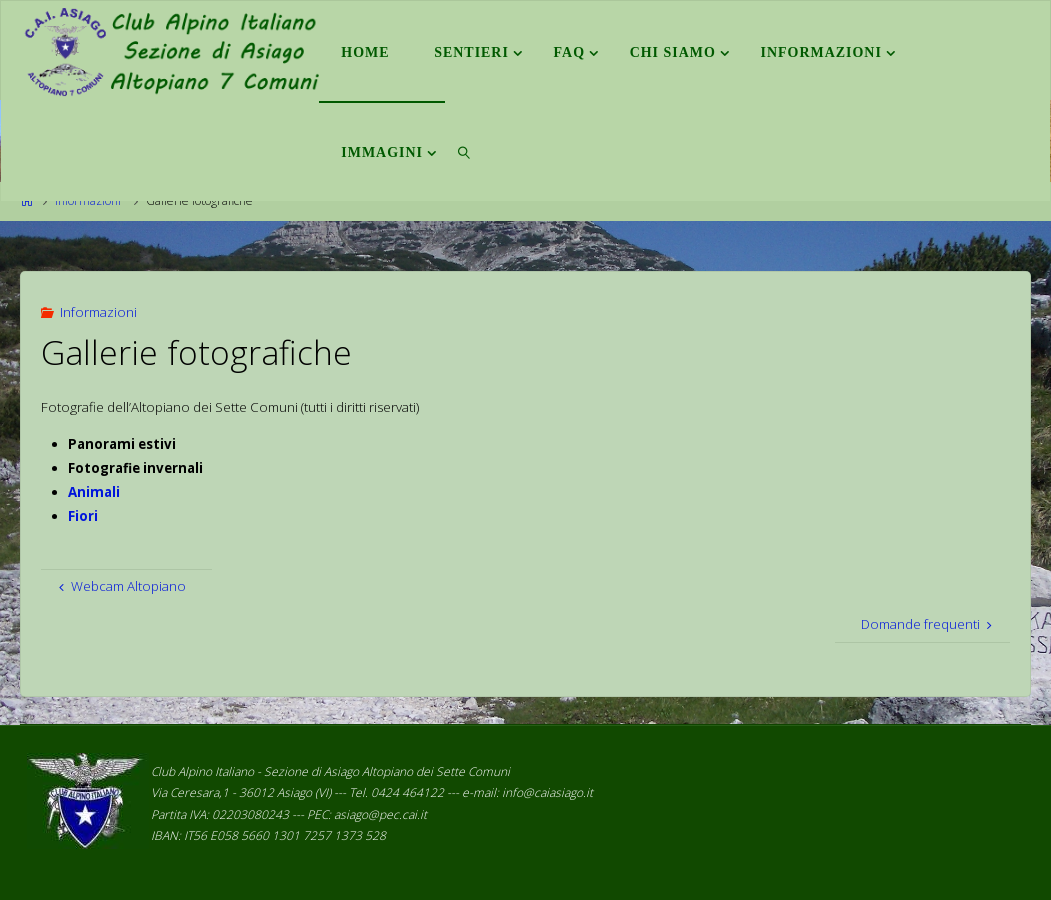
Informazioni (98, 312)
